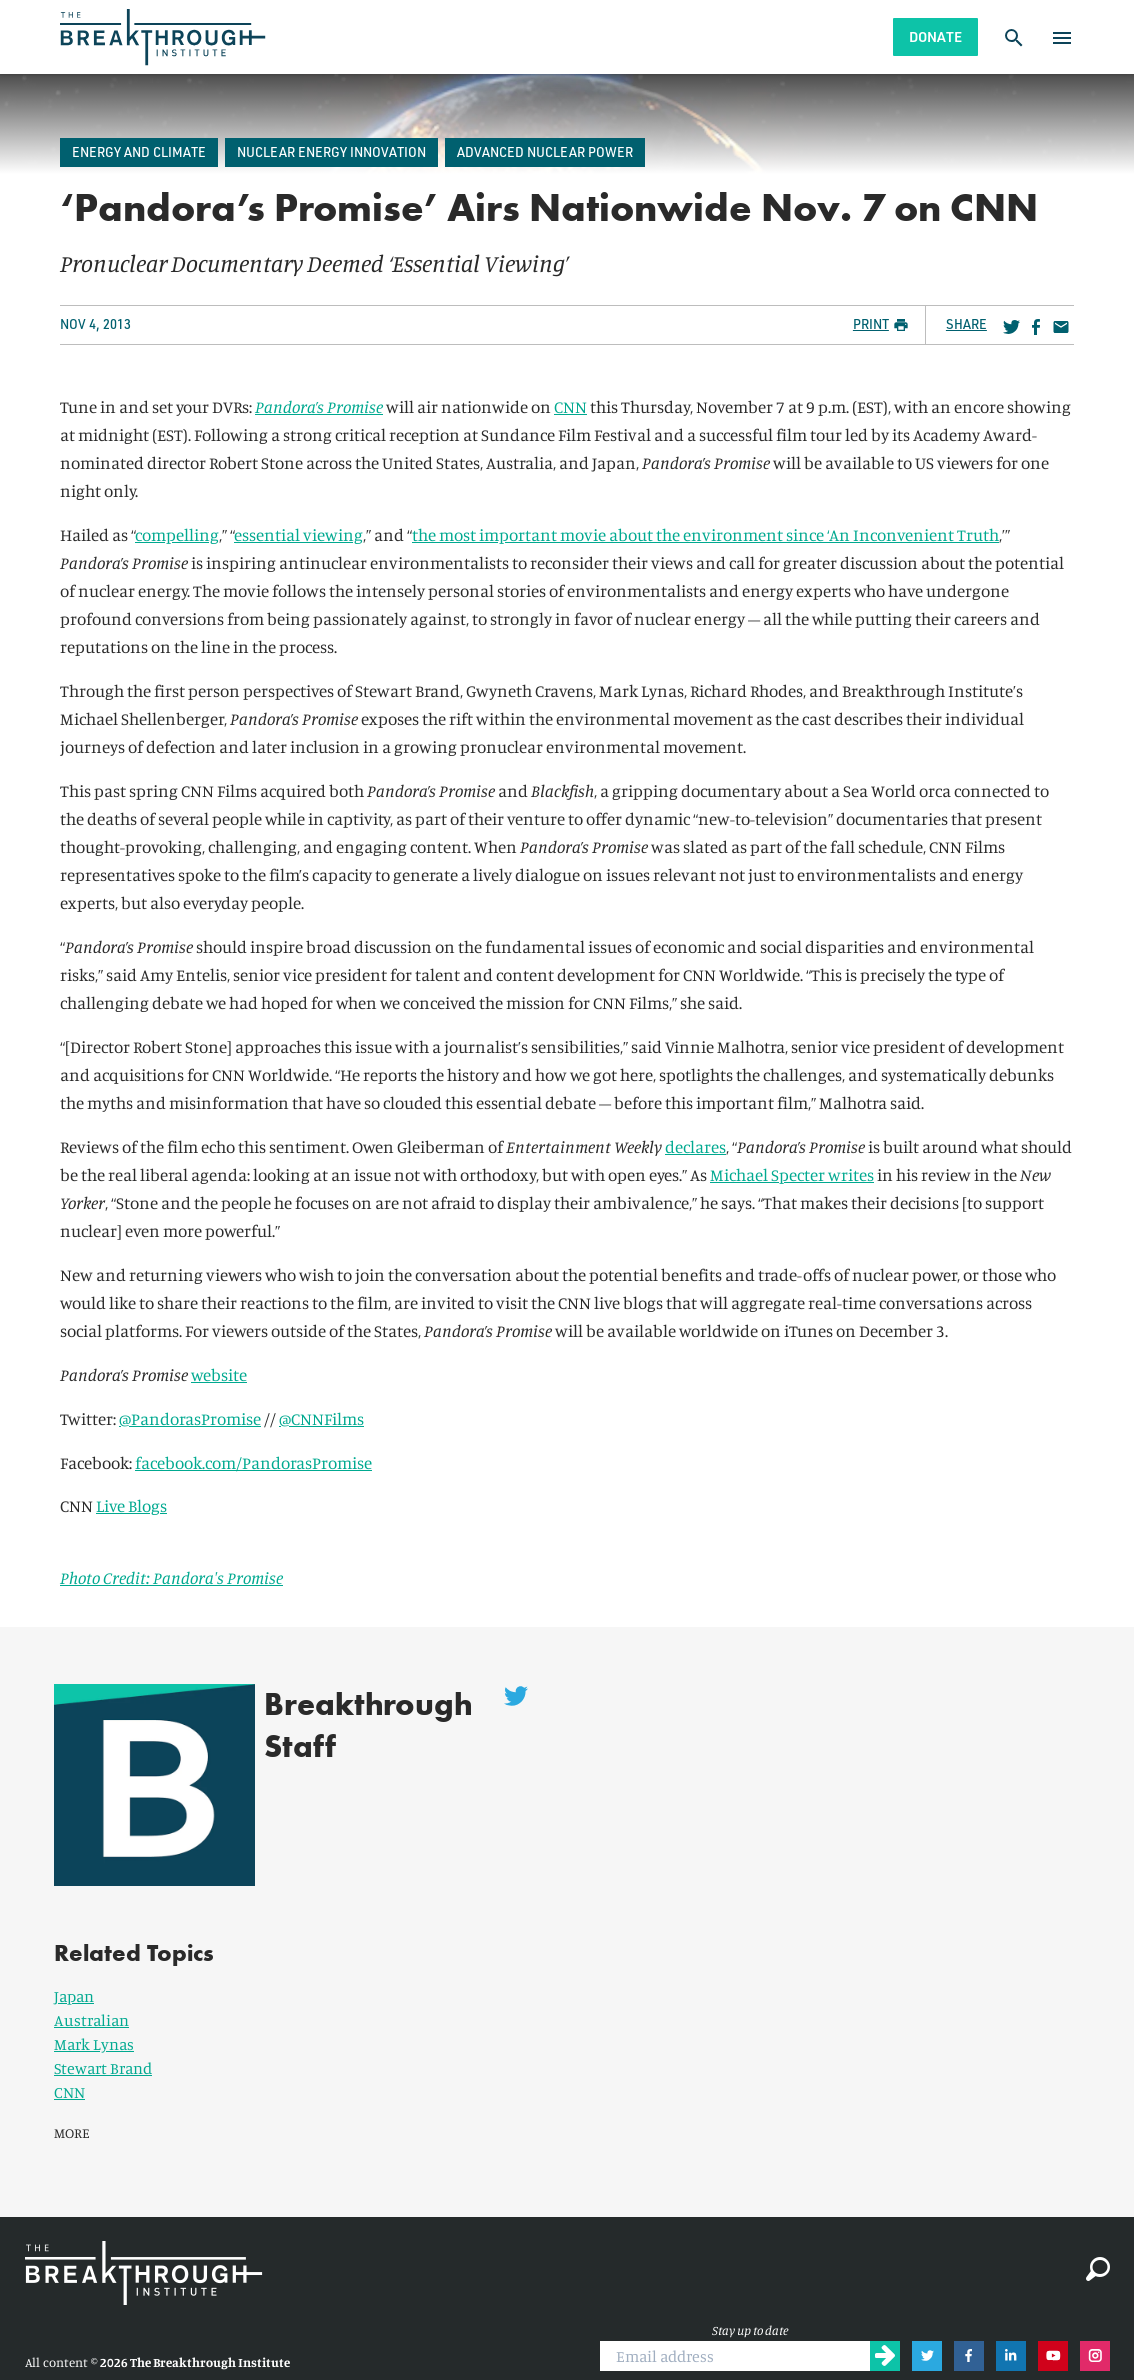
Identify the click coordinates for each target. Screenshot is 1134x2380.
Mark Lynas (94, 2011)
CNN (570, 406)
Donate (935, 36)
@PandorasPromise (190, 1418)
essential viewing (298, 534)
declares (695, 1146)
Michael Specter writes (792, 1174)
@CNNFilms (321, 1418)
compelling (177, 534)
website (219, 1374)
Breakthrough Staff (344, 1725)
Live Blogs (131, 1505)
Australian (91, 1987)
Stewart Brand (103, 2035)
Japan (74, 1963)
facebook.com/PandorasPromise (253, 1462)
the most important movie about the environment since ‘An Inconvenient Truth (705, 534)
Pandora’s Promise (319, 406)
